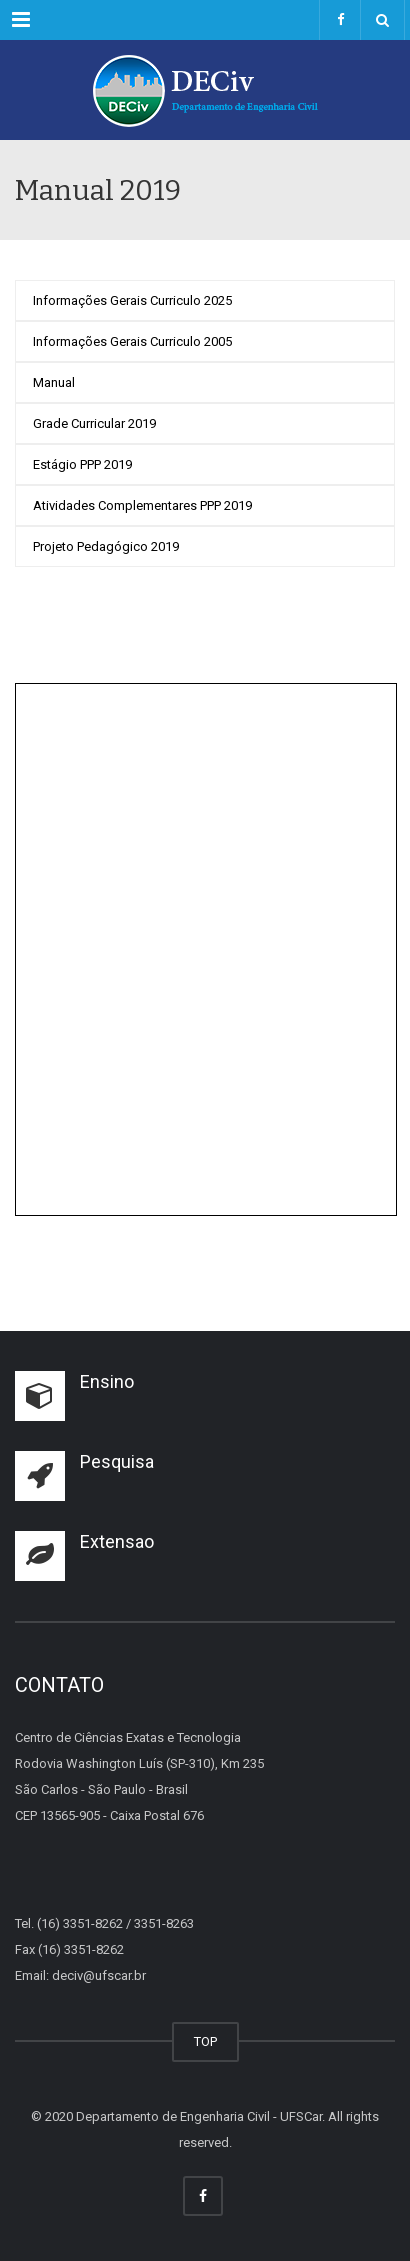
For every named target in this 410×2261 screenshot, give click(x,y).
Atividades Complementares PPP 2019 (142, 505)
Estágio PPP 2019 (82, 464)
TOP (205, 2041)
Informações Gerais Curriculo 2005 (132, 341)
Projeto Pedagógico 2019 (106, 546)
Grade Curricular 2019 (94, 423)
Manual (54, 382)
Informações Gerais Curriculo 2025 (132, 300)
